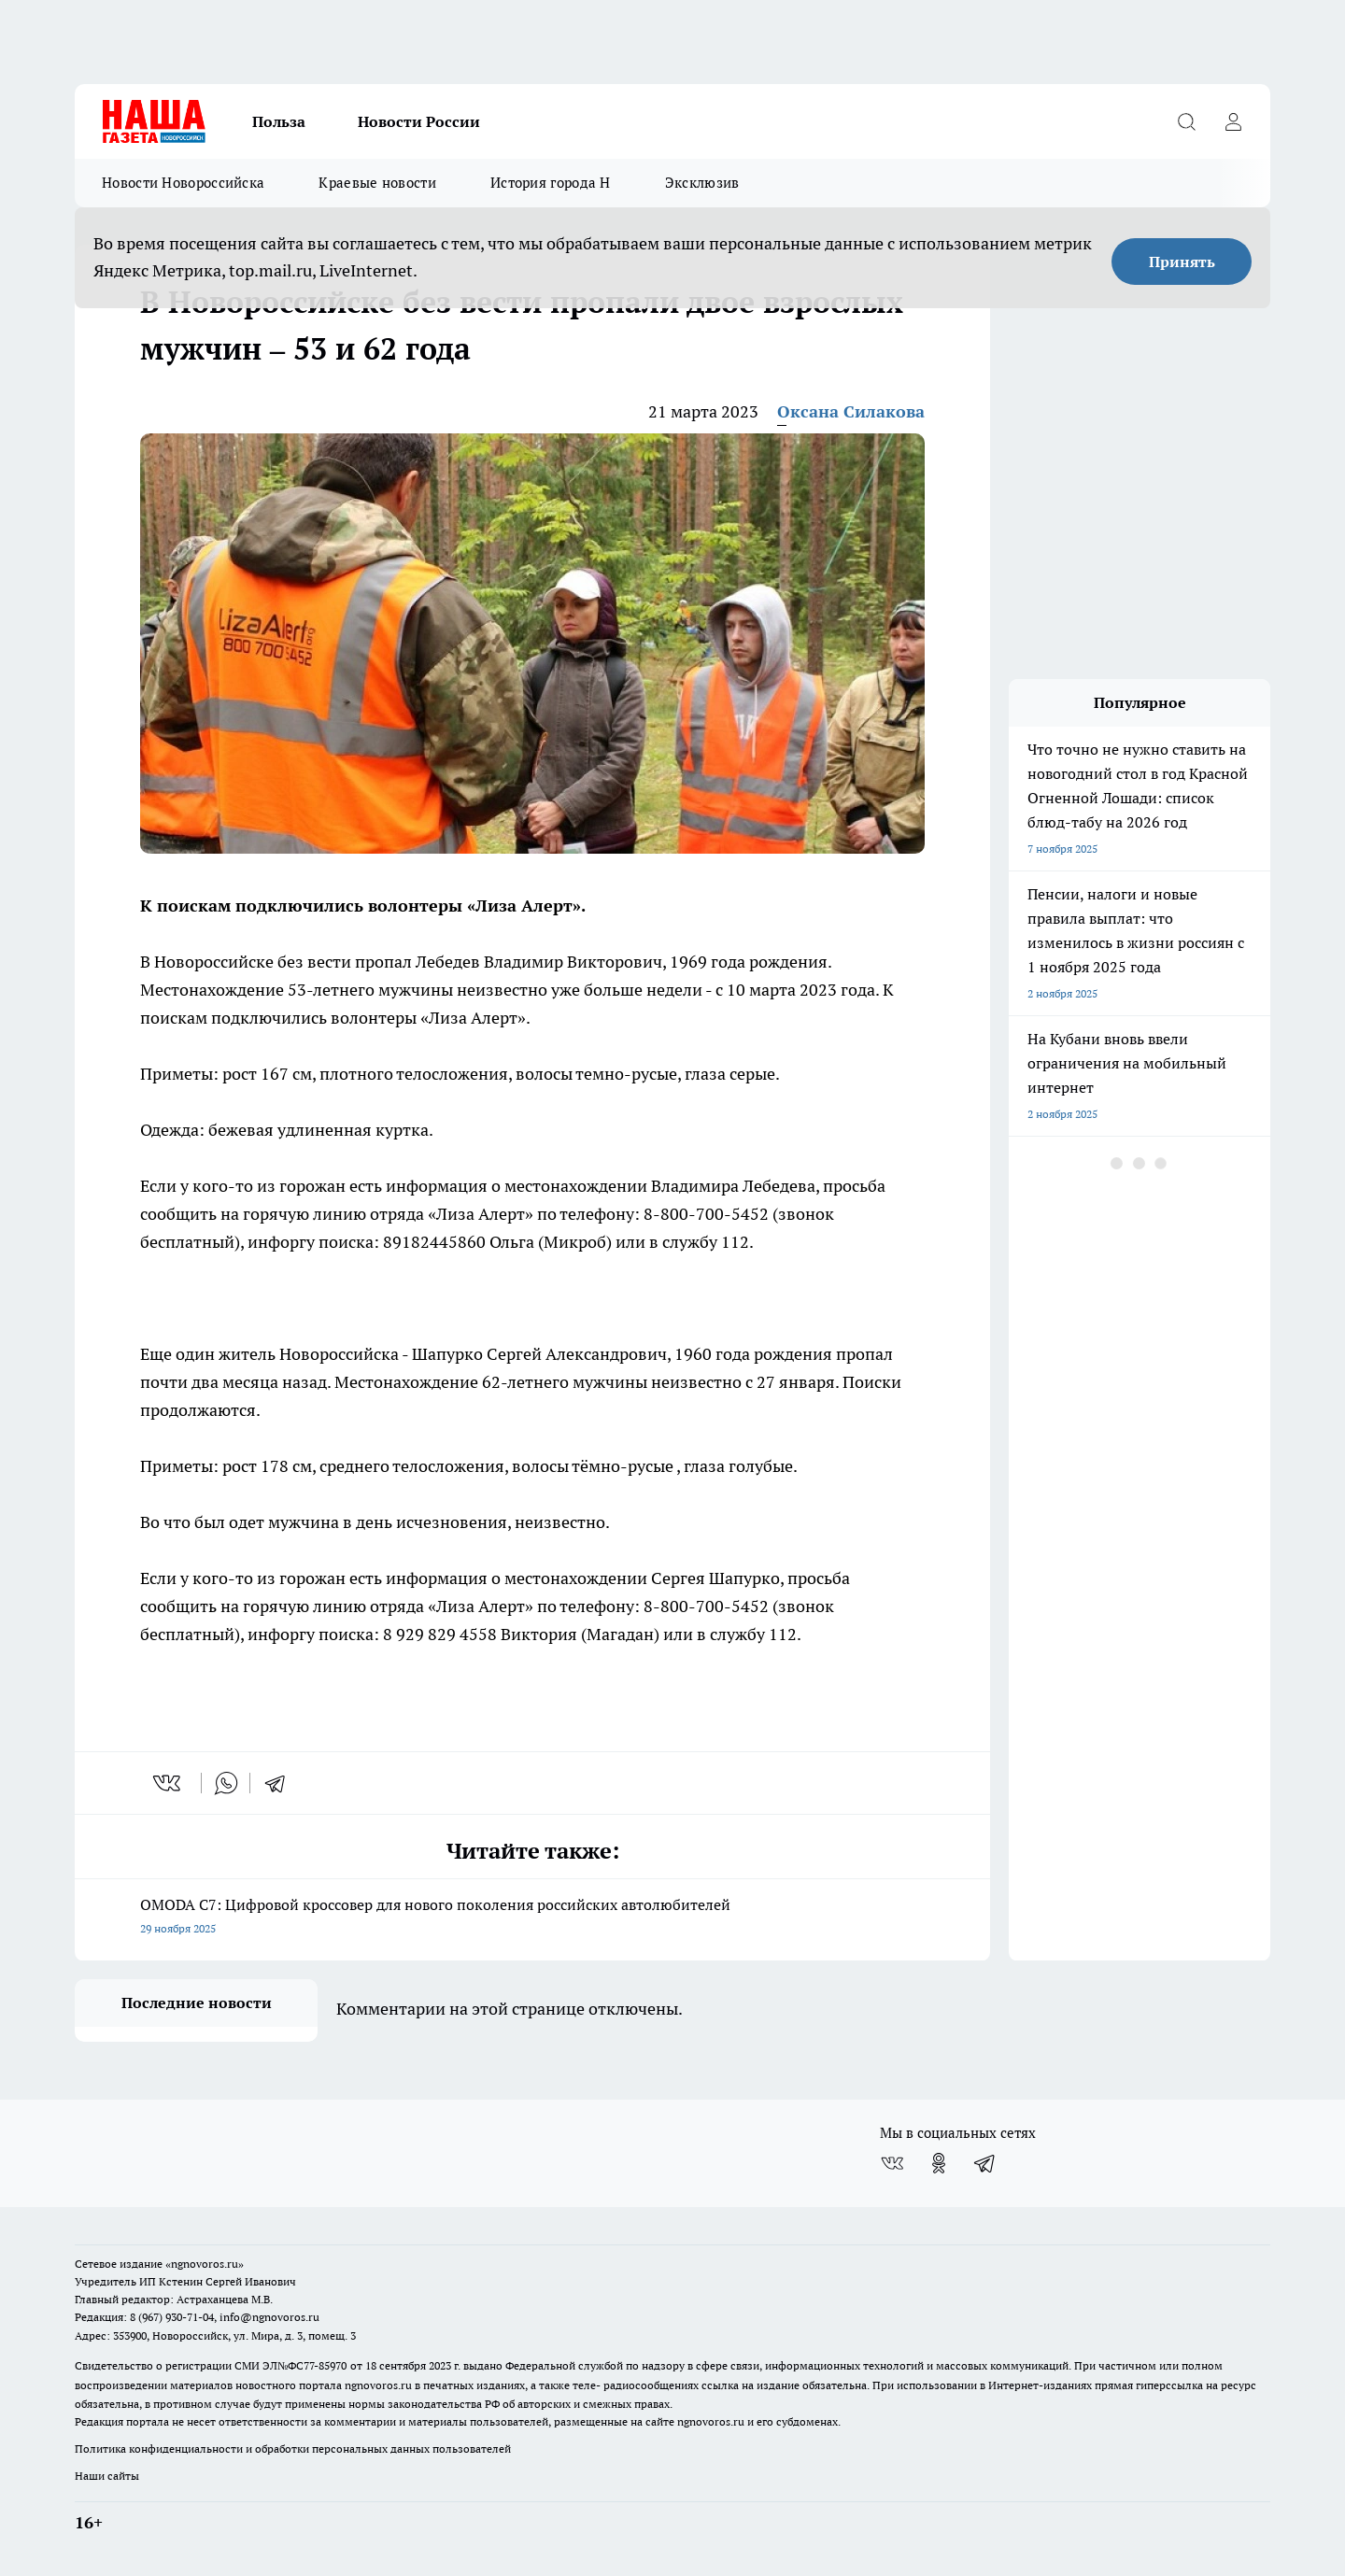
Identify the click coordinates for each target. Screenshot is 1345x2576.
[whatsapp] (226, 1783)
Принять (1182, 261)
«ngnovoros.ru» (204, 2264)
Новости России (419, 121)
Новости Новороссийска (183, 182)
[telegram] (281, 1783)
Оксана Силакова (851, 411)
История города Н (550, 182)
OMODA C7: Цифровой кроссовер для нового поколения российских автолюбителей (532, 1918)
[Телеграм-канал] (985, 2163)
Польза (278, 121)
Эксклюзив (702, 182)
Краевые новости (377, 182)
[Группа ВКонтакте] (892, 2163)
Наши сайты (107, 2476)
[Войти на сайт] (1233, 121)
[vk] (168, 1783)
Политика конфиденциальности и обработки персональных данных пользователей (293, 2449)
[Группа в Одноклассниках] (938, 2163)
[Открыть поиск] (1186, 121)
